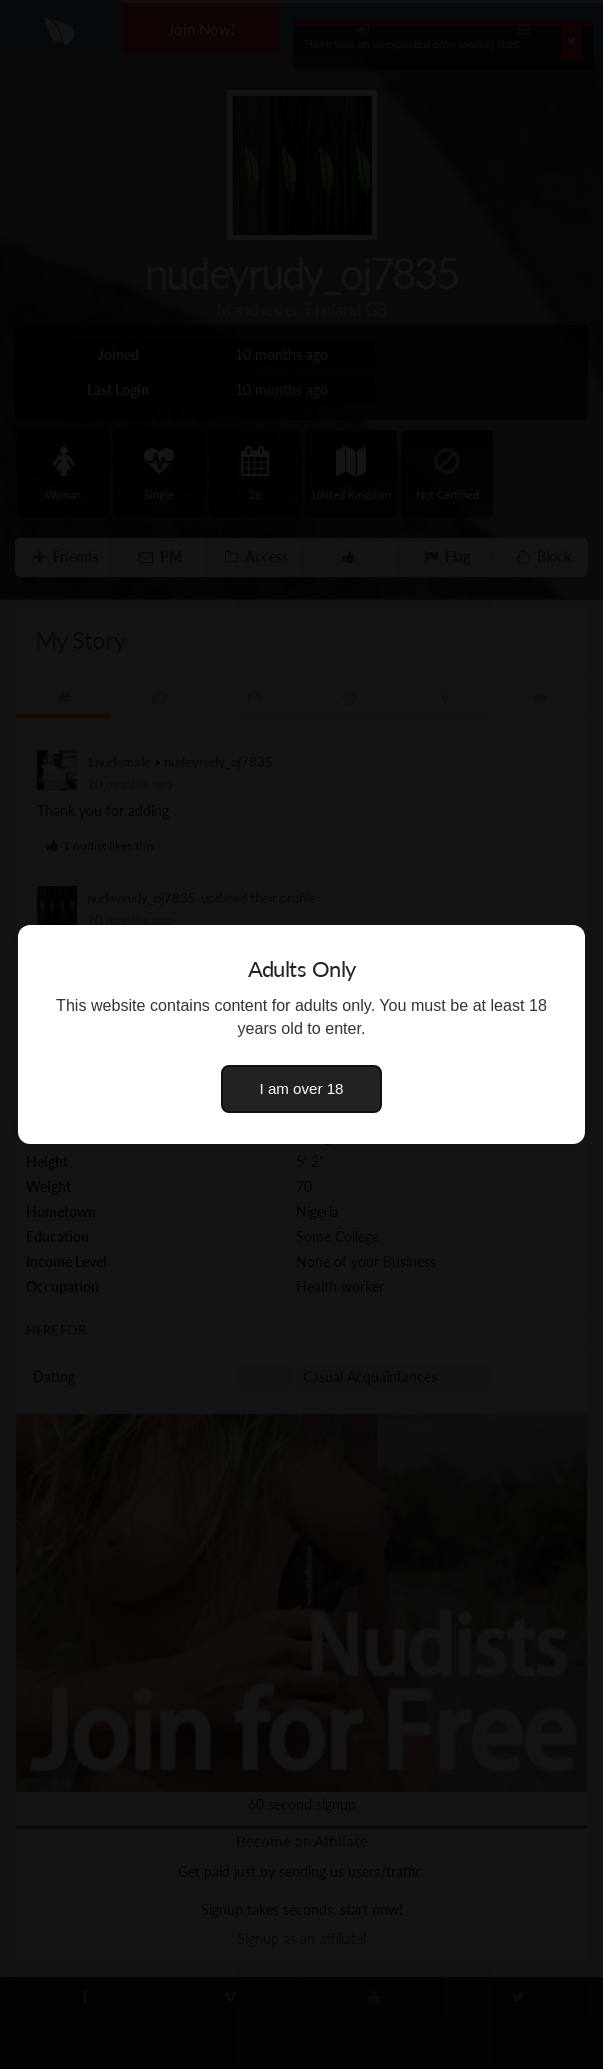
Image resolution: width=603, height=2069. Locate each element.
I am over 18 (302, 1088)
